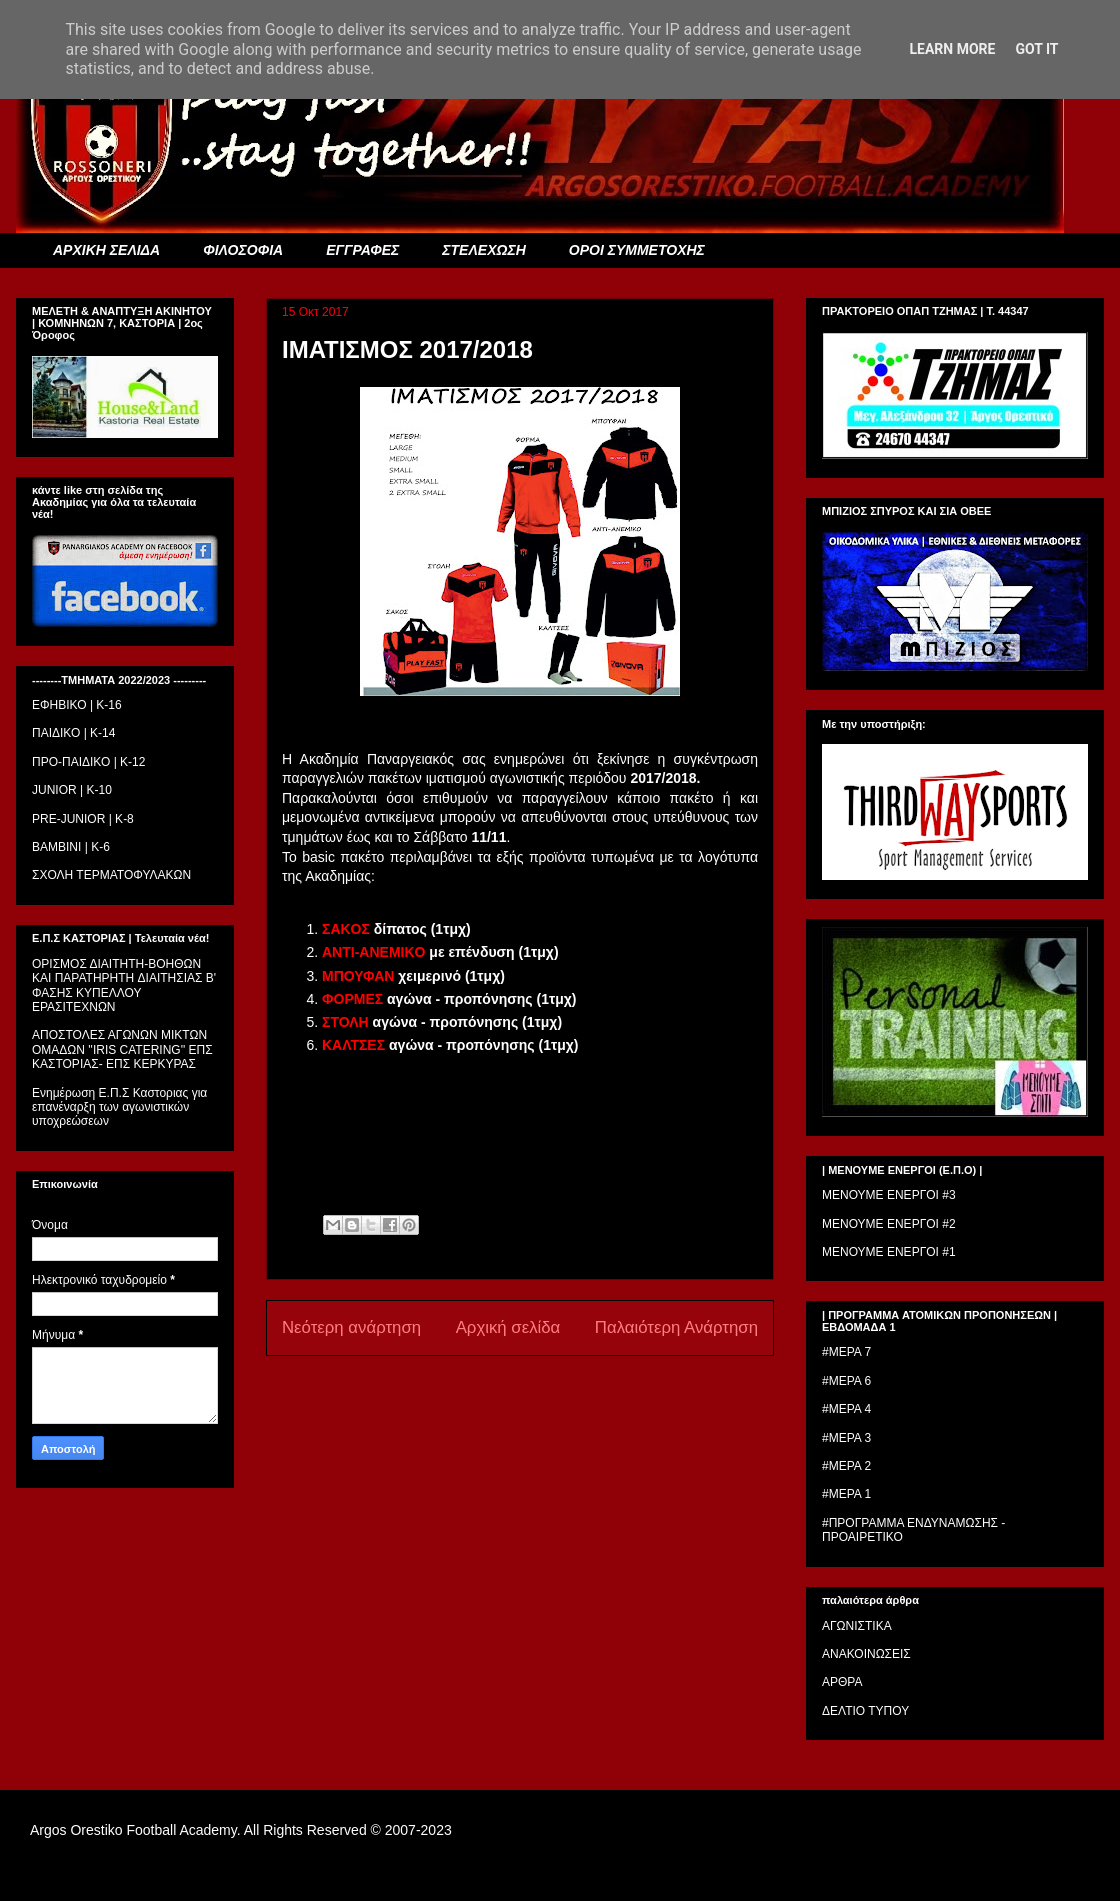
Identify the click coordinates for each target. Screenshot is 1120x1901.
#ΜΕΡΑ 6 (846, 1381)
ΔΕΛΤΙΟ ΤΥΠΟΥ (865, 1711)
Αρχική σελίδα (508, 1327)
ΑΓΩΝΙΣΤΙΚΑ (857, 1626)
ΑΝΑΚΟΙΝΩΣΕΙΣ (866, 1654)
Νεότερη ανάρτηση (351, 1327)
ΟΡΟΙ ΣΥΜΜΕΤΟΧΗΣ (637, 250)
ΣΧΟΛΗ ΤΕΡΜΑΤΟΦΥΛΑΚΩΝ (111, 875)
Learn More (952, 49)
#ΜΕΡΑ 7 (846, 1352)
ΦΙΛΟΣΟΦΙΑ (243, 250)
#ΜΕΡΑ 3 (846, 1438)
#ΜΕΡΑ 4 (846, 1409)
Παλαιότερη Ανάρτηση (676, 1327)
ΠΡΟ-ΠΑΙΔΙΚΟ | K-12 (88, 762)
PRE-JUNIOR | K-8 (83, 819)
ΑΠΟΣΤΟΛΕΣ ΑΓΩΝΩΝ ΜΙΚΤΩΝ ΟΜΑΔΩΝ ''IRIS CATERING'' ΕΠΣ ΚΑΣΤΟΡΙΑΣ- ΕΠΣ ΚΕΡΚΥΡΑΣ (122, 1049)
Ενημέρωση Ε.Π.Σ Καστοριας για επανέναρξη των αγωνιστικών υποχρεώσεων (119, 1107)
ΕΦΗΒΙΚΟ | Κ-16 (77, 705)
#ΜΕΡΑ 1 (846, 1494)
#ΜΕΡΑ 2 (846, 1466)
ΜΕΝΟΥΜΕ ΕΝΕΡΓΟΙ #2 (889, 1224)
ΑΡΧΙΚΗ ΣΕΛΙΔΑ (106, 250)
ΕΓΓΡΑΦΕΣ (362, 250)
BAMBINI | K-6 (71, 847)
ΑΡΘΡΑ (842, 1682)
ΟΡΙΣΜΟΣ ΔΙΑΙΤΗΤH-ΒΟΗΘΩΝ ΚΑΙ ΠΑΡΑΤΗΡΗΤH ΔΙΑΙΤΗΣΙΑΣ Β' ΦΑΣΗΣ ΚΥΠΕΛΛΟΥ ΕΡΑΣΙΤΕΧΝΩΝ (124, 985)
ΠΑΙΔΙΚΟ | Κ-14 (73, 733)
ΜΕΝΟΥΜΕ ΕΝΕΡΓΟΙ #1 (889, 1252)
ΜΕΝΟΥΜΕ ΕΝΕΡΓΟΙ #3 (889, 1195)
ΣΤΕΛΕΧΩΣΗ (483, 250)
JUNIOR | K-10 (72, 790)
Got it (1036, 49)
